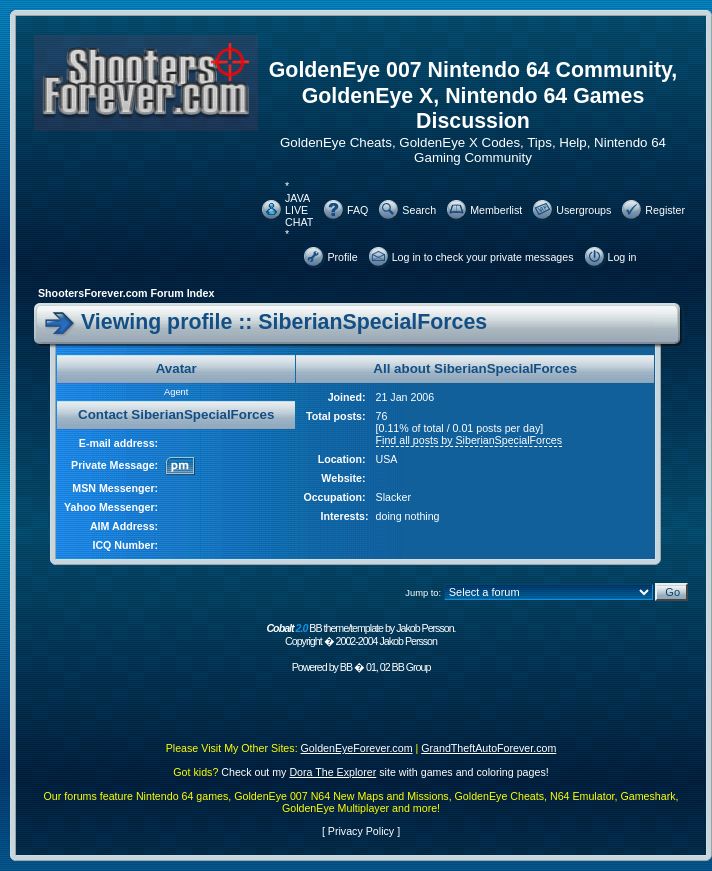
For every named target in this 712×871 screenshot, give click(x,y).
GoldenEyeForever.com (357, 748)
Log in (622, 257)
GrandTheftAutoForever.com (488, 748)
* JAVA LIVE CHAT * (299, 210)
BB (346, 667)
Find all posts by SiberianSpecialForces (469, 440)
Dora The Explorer (332, 772)
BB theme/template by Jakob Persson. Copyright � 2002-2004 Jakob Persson (360, 634)
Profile (342, 257)
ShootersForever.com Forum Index (126, 293)
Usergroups (583, 210)
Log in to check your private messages (483, 257)
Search (419, 210)
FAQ (357, 210)
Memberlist (496, 210)
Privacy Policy (361, 831)
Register (665, 210)
